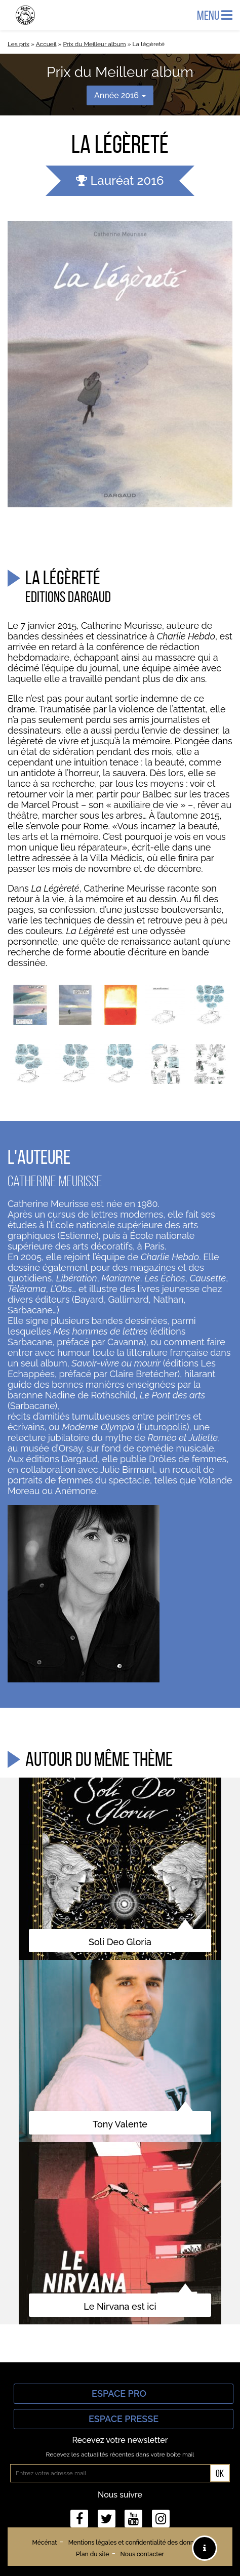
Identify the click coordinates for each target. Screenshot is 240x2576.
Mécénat (44, 2542)
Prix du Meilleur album (94, 44)
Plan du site (92, 2554)
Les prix (18, 44)
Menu (214, 15)
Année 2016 (120, 95)
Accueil (46, 44)
